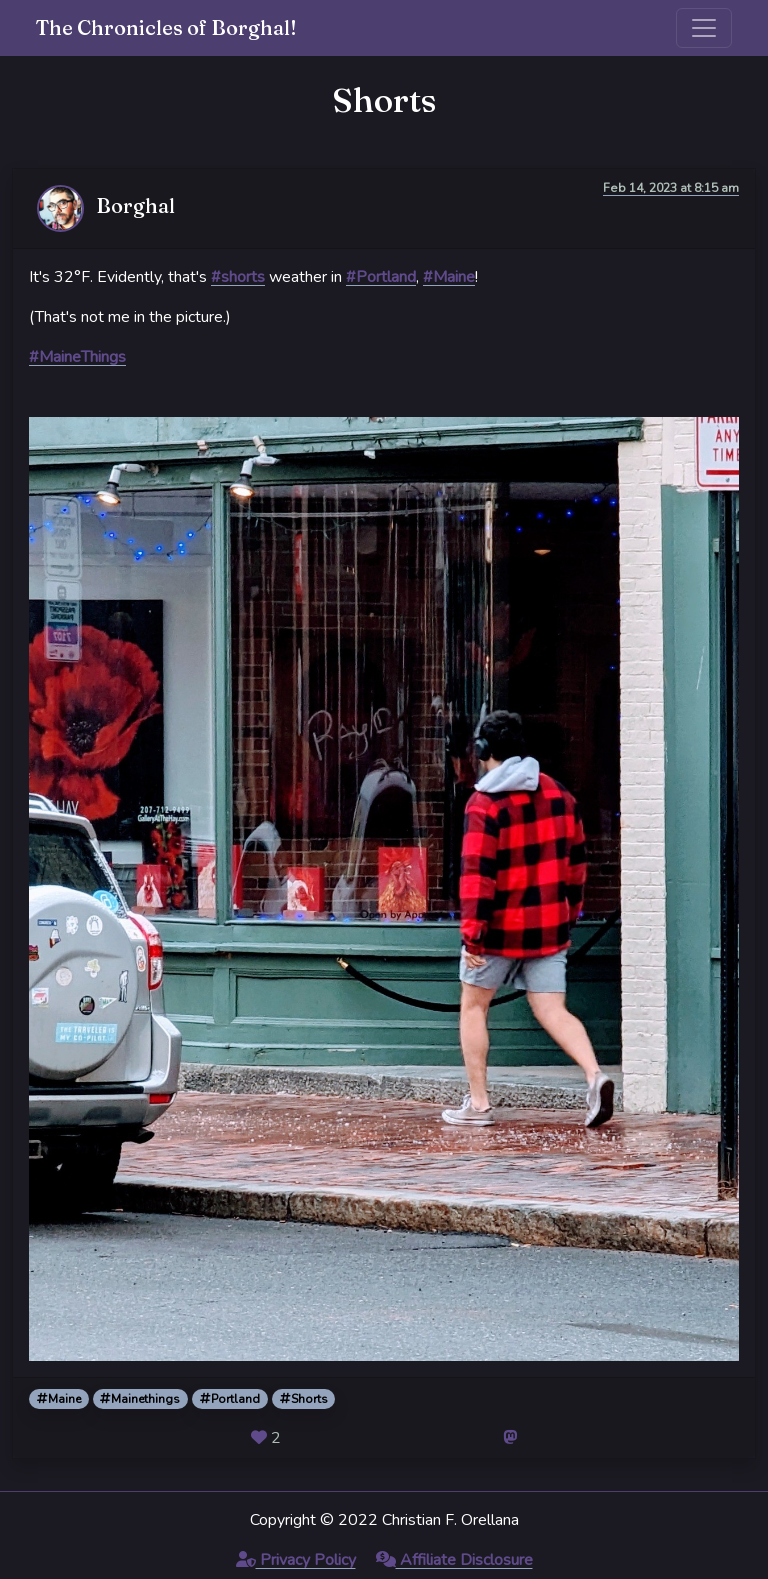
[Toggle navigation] (704, 28)
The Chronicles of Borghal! (166, 27)
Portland (230, 1399)
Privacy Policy (296, 1560)
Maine (59, 1399)
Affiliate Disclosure (454, 1560)
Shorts (304, 1399)
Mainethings (140, 1399)
